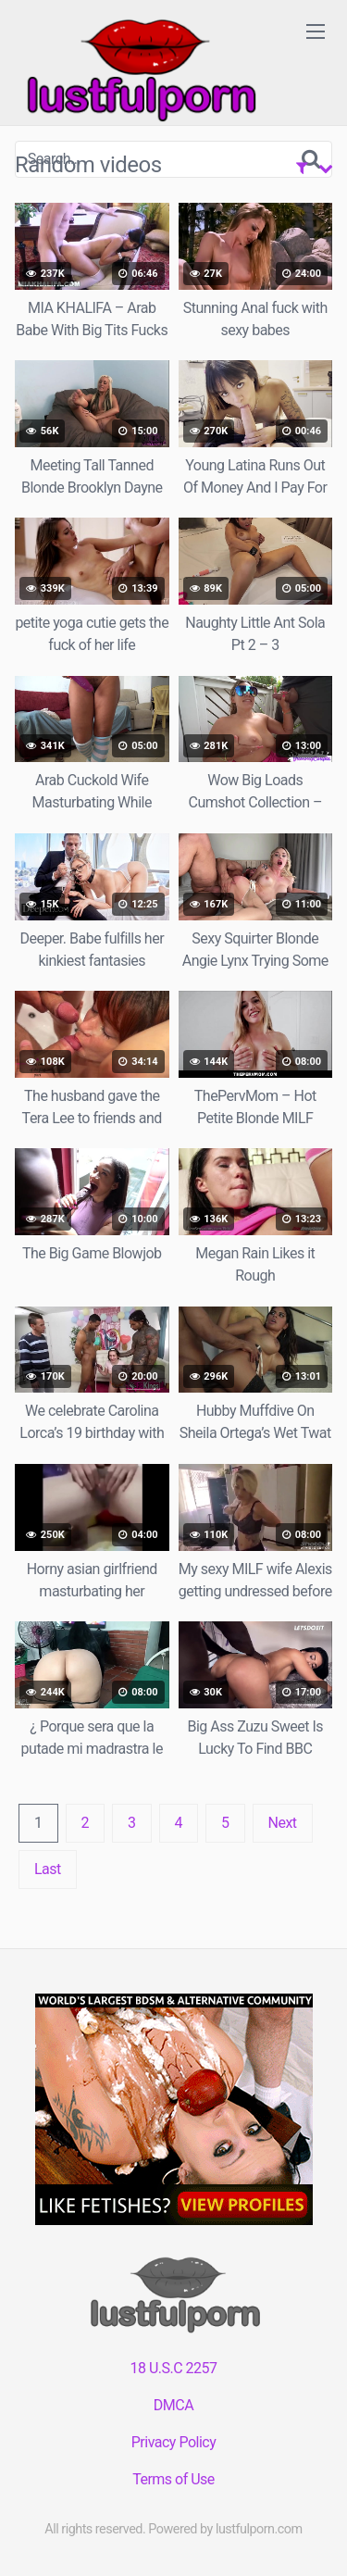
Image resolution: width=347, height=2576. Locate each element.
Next (282, 1823)
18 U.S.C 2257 (173, 2368)
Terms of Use (173, 2479)
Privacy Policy (174, 2442)
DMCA (173, 2405)
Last (47, 1869)
